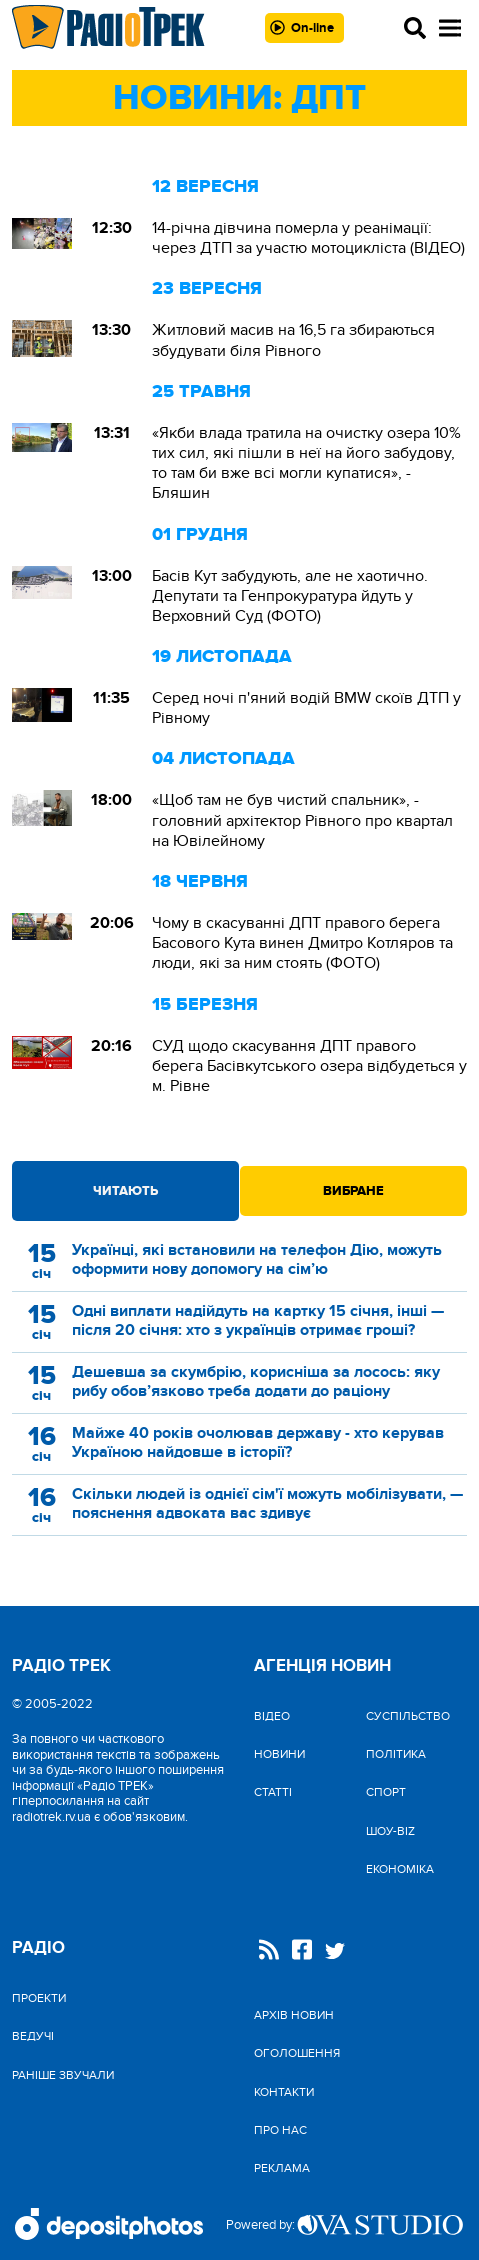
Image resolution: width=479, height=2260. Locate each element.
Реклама (282, 2168)
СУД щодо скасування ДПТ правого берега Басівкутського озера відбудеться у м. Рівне (309, 1066)
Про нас (280, 2130)
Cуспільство (408, 1716)
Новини (279, 1754)
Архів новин (294, 2015)
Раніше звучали (63, 2075)
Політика (396, 1754)
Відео (272, 1716)
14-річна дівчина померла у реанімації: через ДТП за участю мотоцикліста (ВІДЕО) (308, 238)
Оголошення (297, 2053)
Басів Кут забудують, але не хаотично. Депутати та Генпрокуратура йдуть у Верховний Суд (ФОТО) (290, 596)
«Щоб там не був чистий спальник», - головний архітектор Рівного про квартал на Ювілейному (302, 820)
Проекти (39, 1998)
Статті (273, 1792)
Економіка (400, 1869)
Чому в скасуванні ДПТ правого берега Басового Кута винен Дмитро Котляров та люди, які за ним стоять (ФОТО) (302, 943)
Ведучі (33, 2036)
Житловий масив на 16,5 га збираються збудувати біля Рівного (293, 340)
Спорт (386, 1792)
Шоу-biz (390, 1831)
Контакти (284, 2092)
